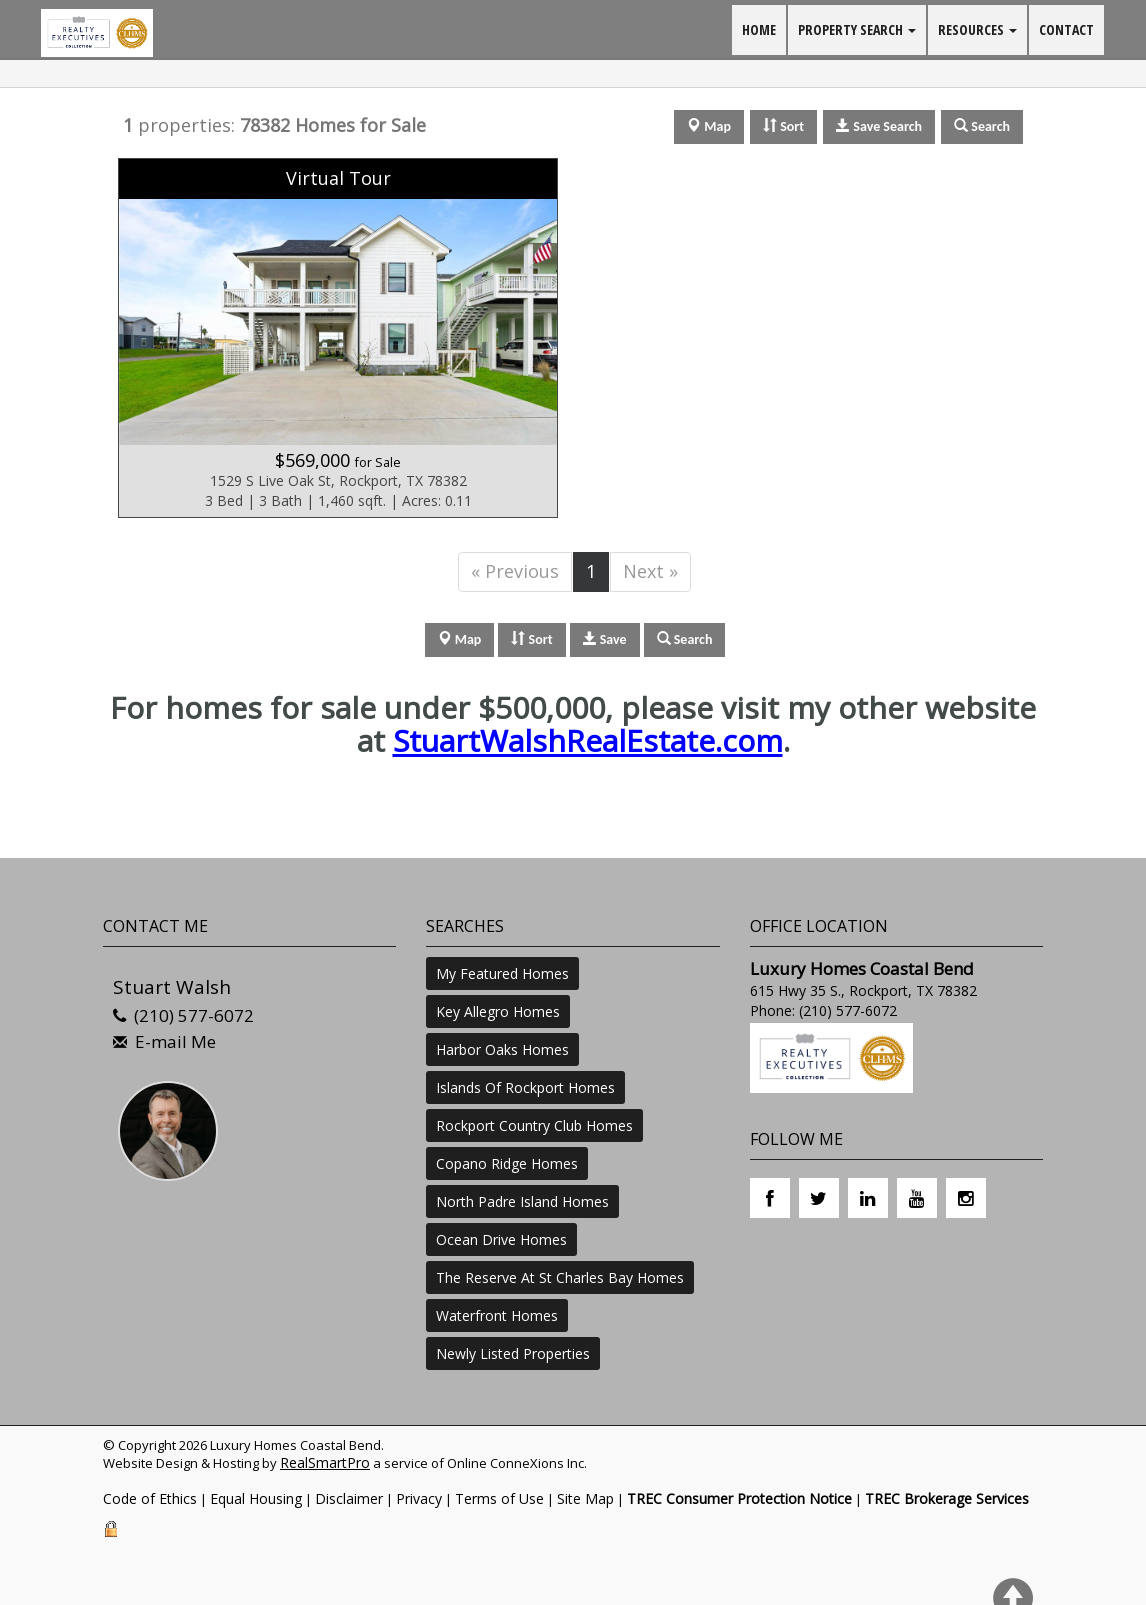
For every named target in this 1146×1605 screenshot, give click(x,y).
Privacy (419, 1498)
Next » (650, 571)
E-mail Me (175, 1041)
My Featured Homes (502, 973)
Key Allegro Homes (498, 1011)
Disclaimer (349, 1498)
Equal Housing (256, 1498)
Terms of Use (499, 1498)
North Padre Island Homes (522, 1201)
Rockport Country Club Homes (534, 1125)
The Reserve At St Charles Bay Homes (560, 1277)
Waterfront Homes (497, 1315)
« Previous (515, 571)
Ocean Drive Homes (501, 1239)
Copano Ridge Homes (507, 1163)
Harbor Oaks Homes (502, 1049)
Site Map (585, 1498)
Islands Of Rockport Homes (525, 1087)
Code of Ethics (150, 1498)
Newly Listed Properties (513, 1353)
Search (685, 639)
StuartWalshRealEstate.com (588, 740)
